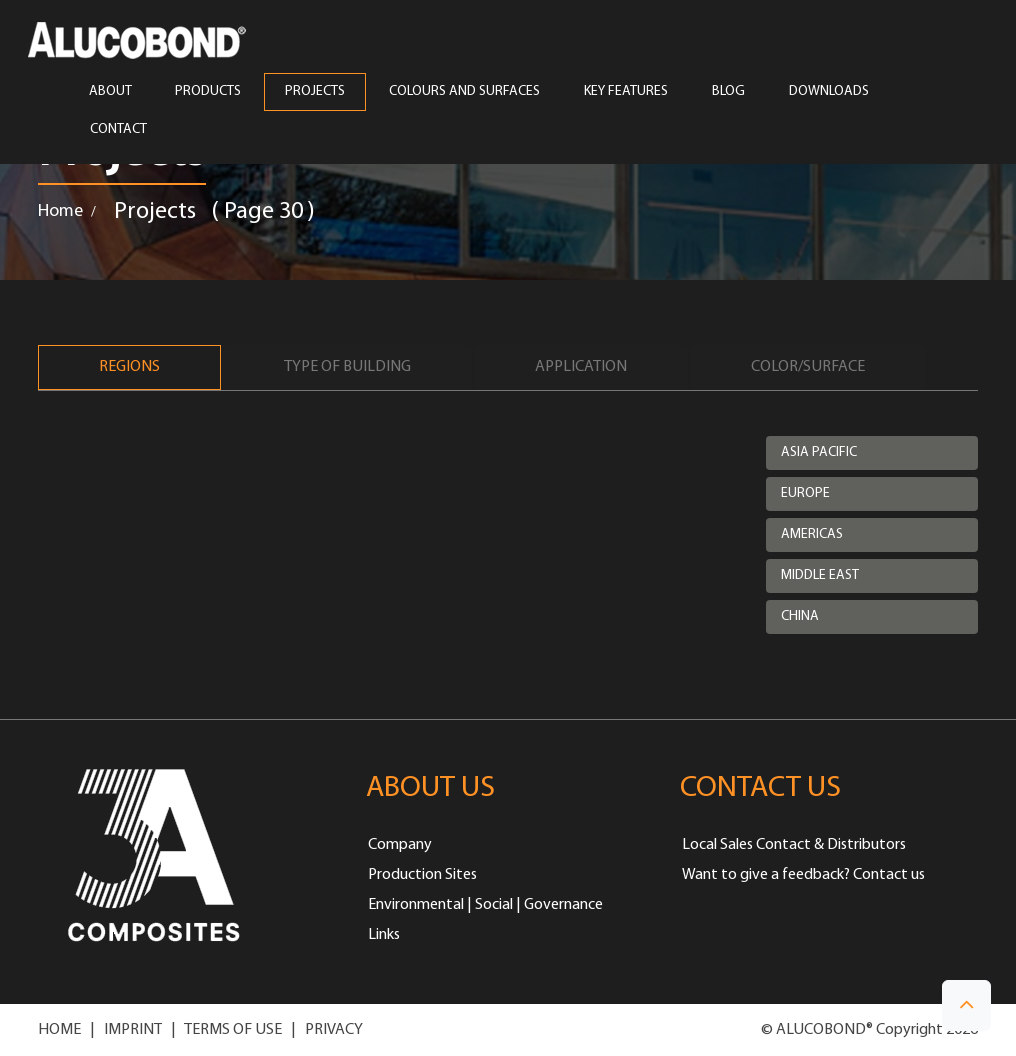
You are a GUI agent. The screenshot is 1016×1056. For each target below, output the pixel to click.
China (800, 616)
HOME (59, 1030)
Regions (129, 367)
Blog (728, 92)
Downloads (829, 92)
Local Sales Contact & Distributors (794, 845)
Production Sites (422, 875)
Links (384, 935)
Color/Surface (808, 367)
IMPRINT (133, 1030)
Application (581, 367)
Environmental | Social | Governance (485, 905)
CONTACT (118, 130)
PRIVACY (334, 1030)
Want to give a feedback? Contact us (803, 875)
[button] (966, 1005)
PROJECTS (315, 92)
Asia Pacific (819, 452)
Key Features (626, 92)
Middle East (820, 575)
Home (60, 211)
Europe (805, 493)
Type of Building (347, 367)
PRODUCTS (208, 92)
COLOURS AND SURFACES (464, 92)
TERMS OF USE (233, 1030)
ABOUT (110, 92)
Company (400, 845)
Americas (812, 534)
